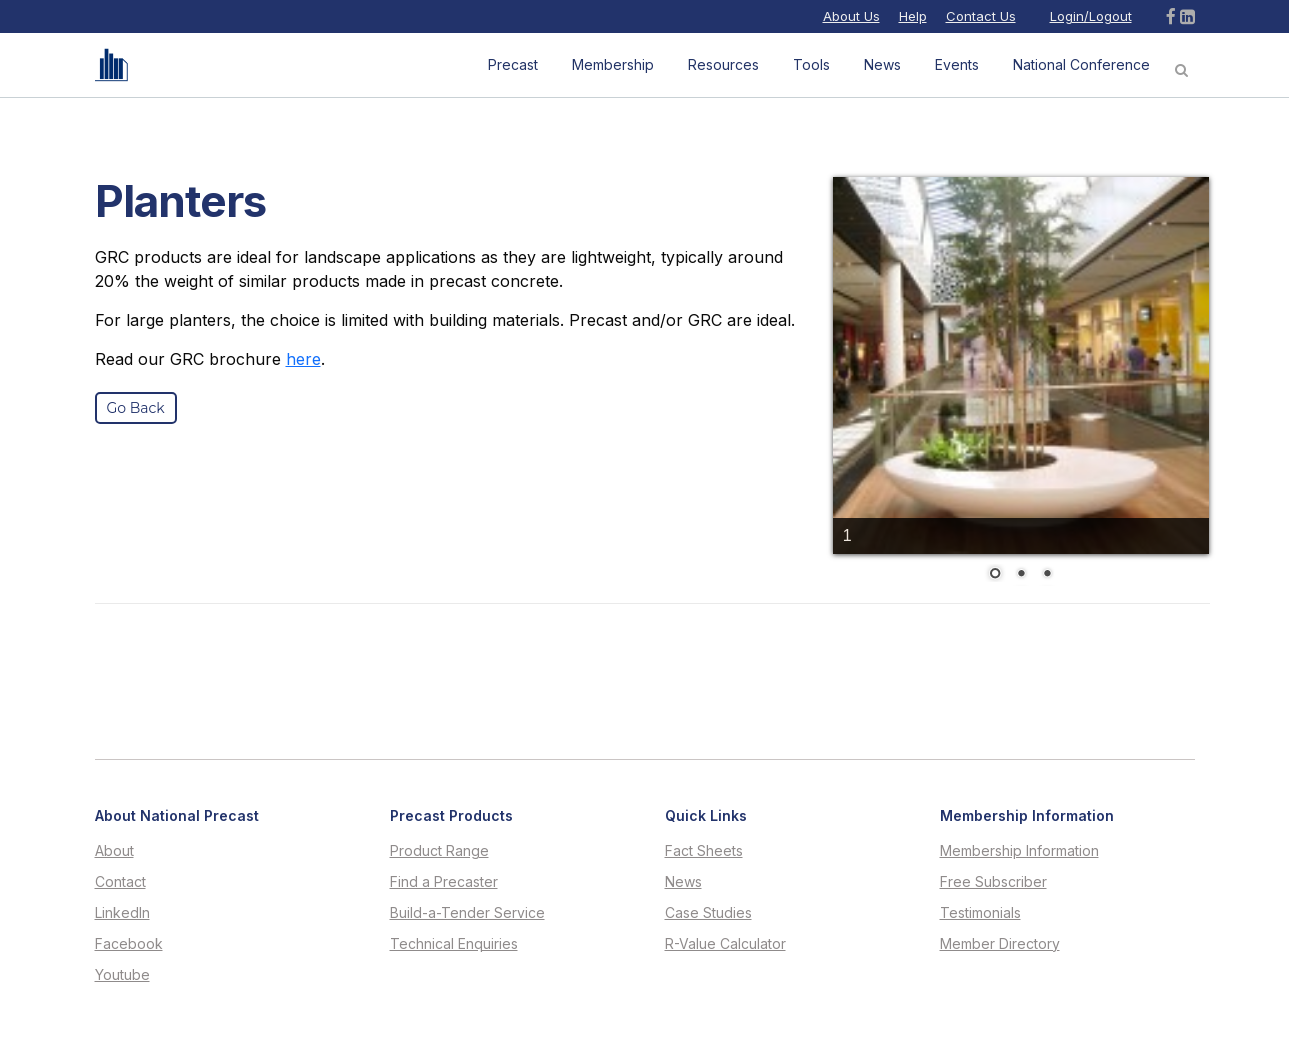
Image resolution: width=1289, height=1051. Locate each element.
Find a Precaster (444, 882)
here (303, 359)
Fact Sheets (704, 851)
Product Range (439, 851)
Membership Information (1019, 851)
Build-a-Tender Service (467, 913)
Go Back (136, 408)
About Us (851, 16)
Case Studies (708, 913)
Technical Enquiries (454, 944)
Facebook (129, 944)
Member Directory (1000, 944)
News (683, 882)
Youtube (122, 975)
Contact (120, 882)
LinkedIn (122, 913)
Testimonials (980, 913)
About (114, 851)
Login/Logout (1091, 16)
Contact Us (981, 16)
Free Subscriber (993, 882)
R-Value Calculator (725, 944)
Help (913, 16)
